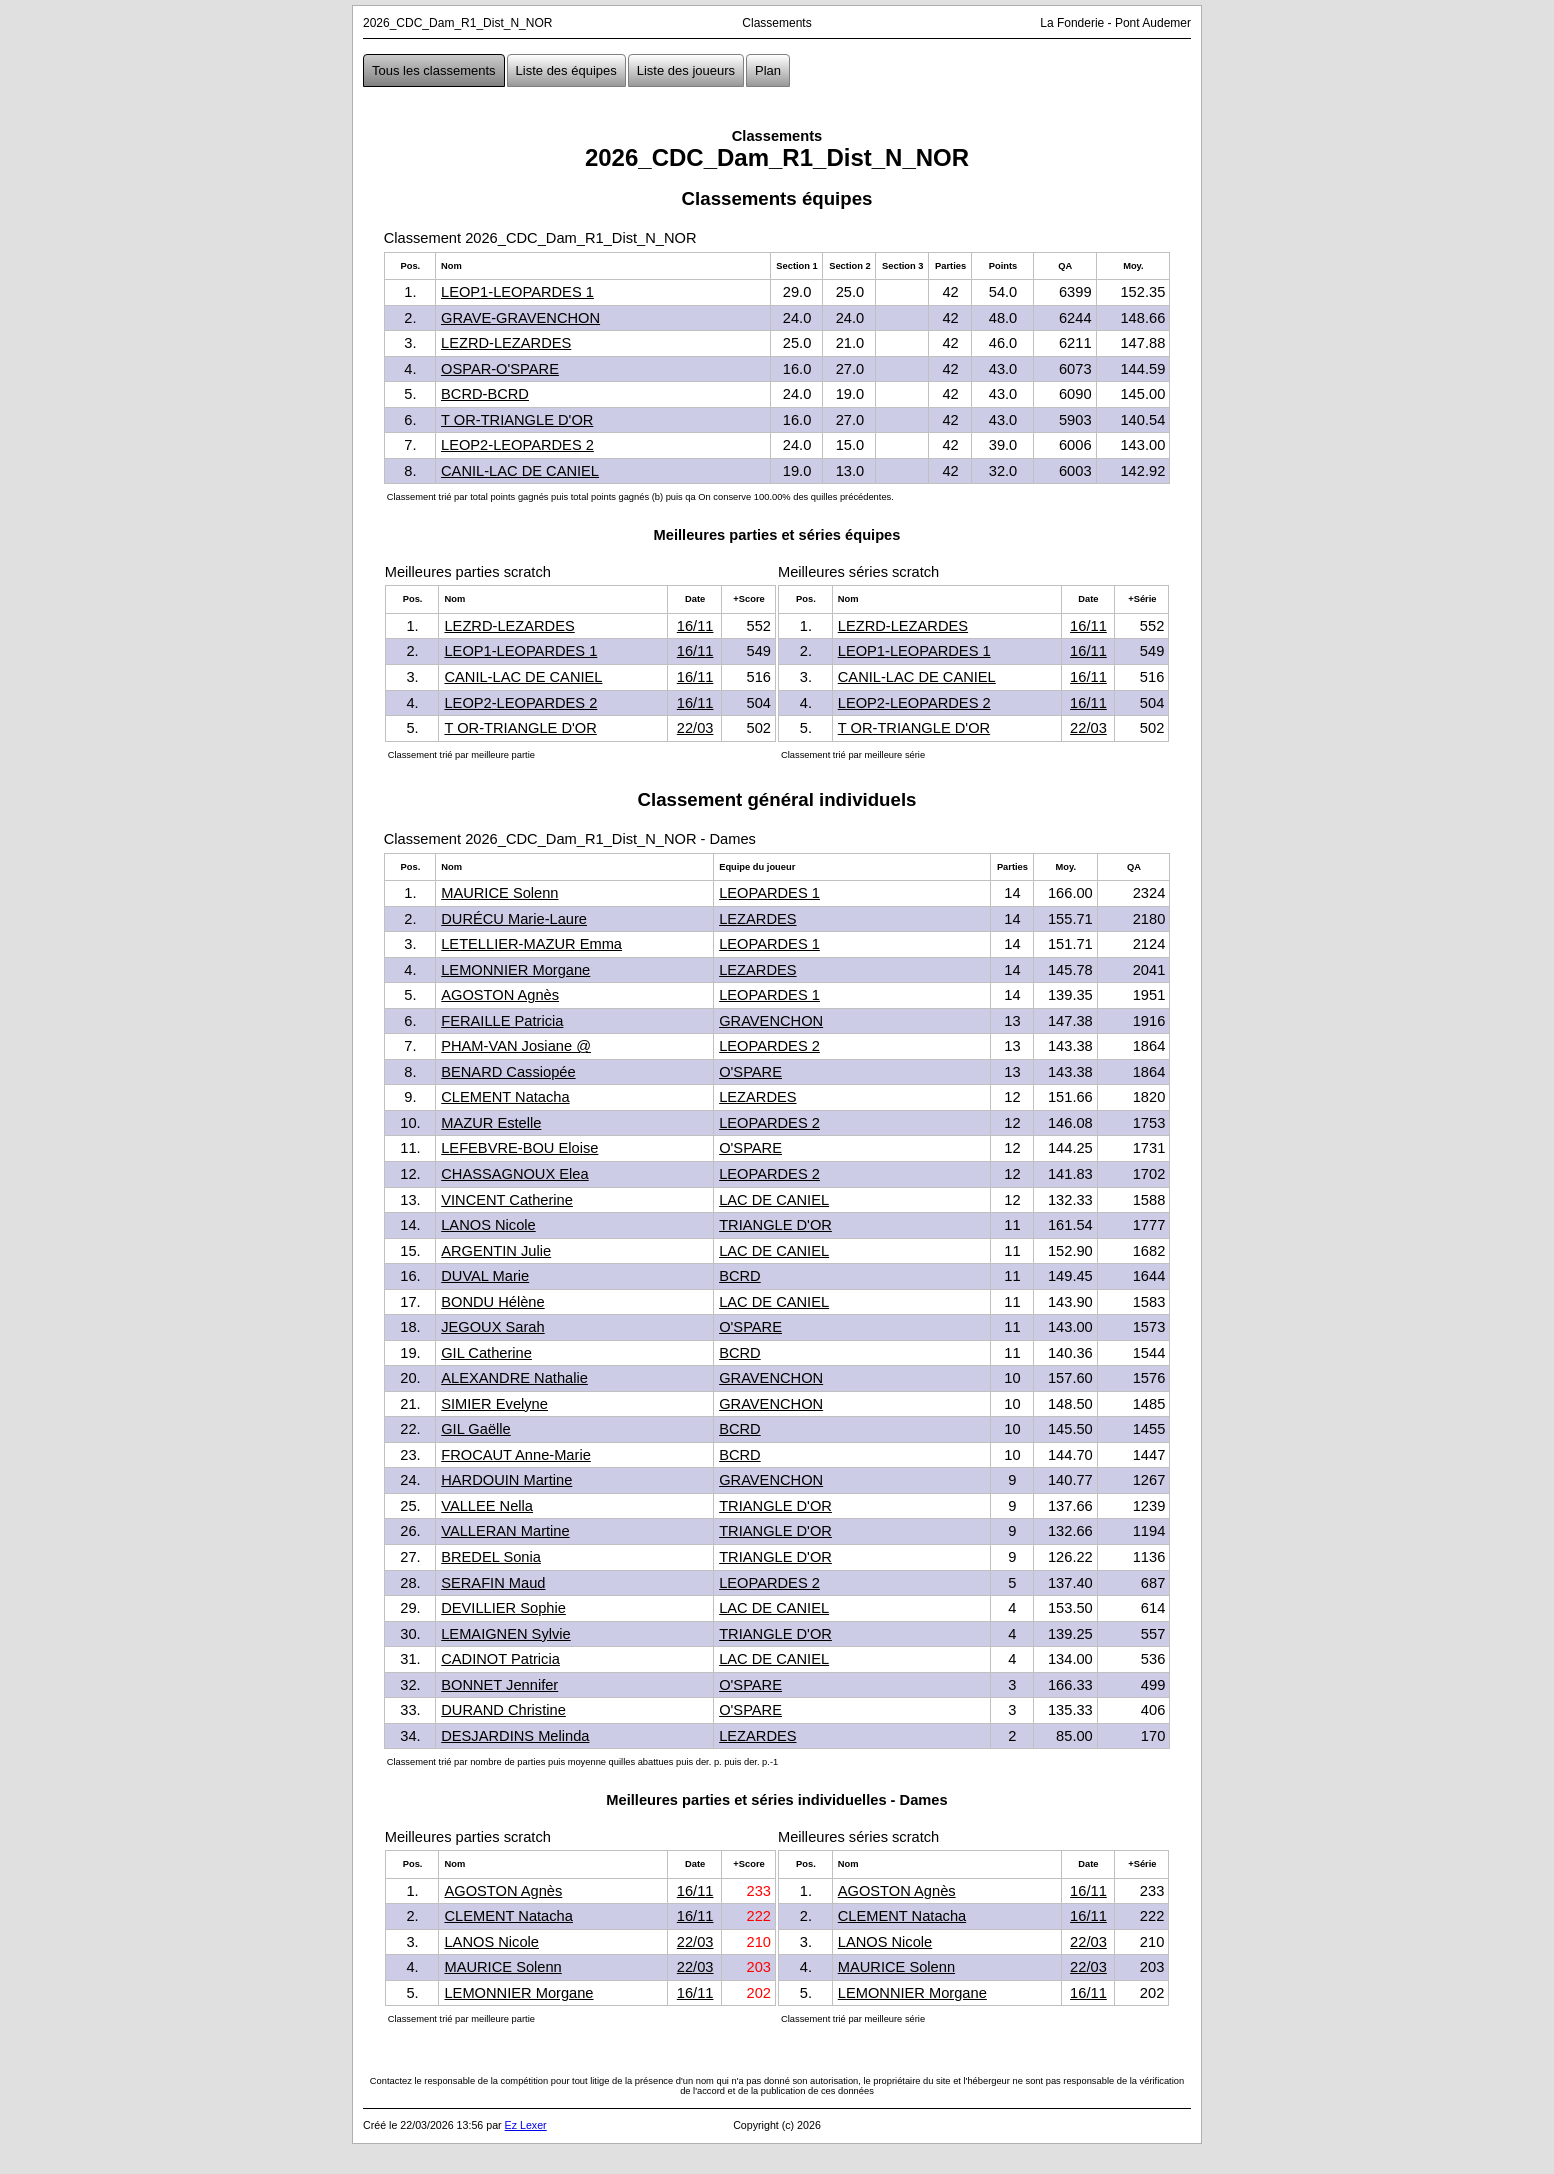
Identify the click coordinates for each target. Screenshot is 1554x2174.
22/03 (695, 728)
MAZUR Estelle (491, 1123)
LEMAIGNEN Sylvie (506, 1634)
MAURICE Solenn (499, 893)
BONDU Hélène (492, 1302)
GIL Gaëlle (476, 1429)
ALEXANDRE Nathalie (514, 1378)
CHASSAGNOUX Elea (514, 1174)
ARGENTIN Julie (496, 1251)
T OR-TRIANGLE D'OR (517, 420)
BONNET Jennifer (499, 1685)
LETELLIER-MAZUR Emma (531, 944)
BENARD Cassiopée (508, 1072)
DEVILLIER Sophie (503, 1608)
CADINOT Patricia (500, 1659)
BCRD (740, 1276)
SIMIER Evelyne (494, 1404)
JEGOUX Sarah (492, 1327)
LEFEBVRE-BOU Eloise (519, 1148)
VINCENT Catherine (507, 1200)
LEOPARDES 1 (769, 893)
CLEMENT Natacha (505, 1097)
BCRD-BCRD (485, 394)
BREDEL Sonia (491, 1557)
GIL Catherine (486, 1353)
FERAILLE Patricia (502, 1021)
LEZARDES (757, 919)
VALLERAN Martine (505, 1531)
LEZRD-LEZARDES (506, 343)
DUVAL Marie (485, 1276)
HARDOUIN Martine (506, 1480)
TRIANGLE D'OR (775, 1225)
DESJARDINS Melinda (515, 1736)
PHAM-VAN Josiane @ (516, 1046)
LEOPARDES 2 (769, 1046)
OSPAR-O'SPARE (500, 369)
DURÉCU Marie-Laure (514, 919)
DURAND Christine (503, 1710)
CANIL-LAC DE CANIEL (520, 471)
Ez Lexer (526, 2125)
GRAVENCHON (771, 1021)
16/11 (695, 626)
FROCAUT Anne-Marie (516, 1455)
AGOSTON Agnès (500, 995)
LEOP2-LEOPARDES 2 (517, 445)
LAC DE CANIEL (774, 1200)
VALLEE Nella (487, 1506)
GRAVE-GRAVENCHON (520, 318)
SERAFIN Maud (493, 1583)
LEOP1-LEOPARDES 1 (517, 292)
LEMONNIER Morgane (515, 970)
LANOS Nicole (488, 1225)
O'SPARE (750, 1072)
